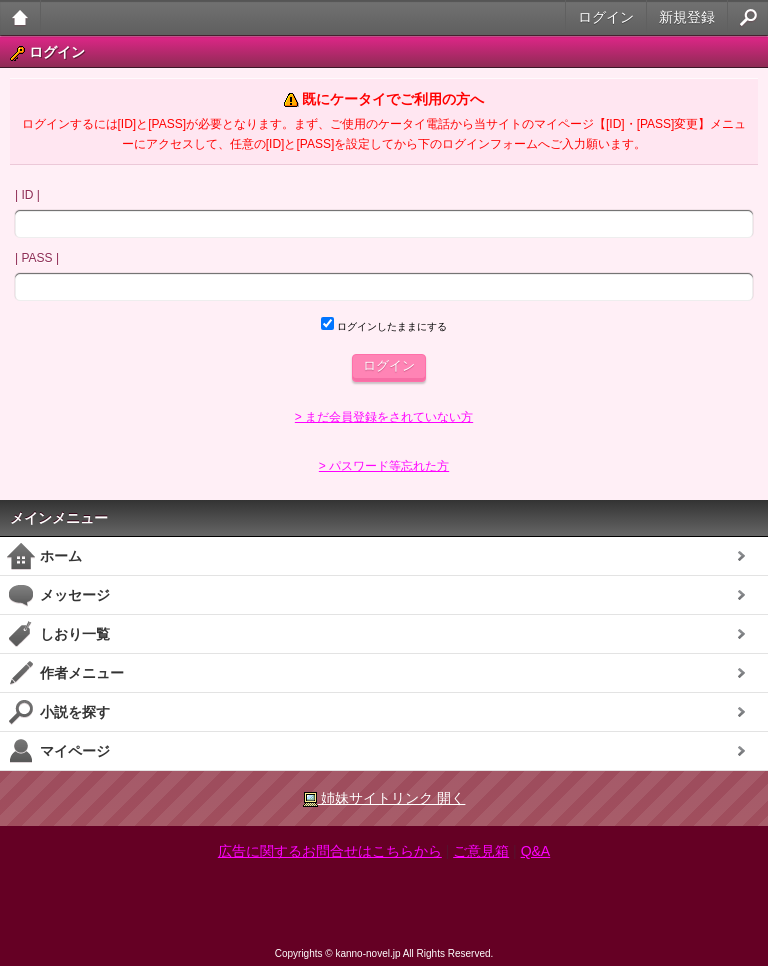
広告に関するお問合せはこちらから (330, 851)
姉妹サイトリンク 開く (384, 798)
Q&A (536, 851)
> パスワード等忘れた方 (384, 466)
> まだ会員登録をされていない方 (384, 417)
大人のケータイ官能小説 (20, 17)
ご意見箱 (481, 851)
